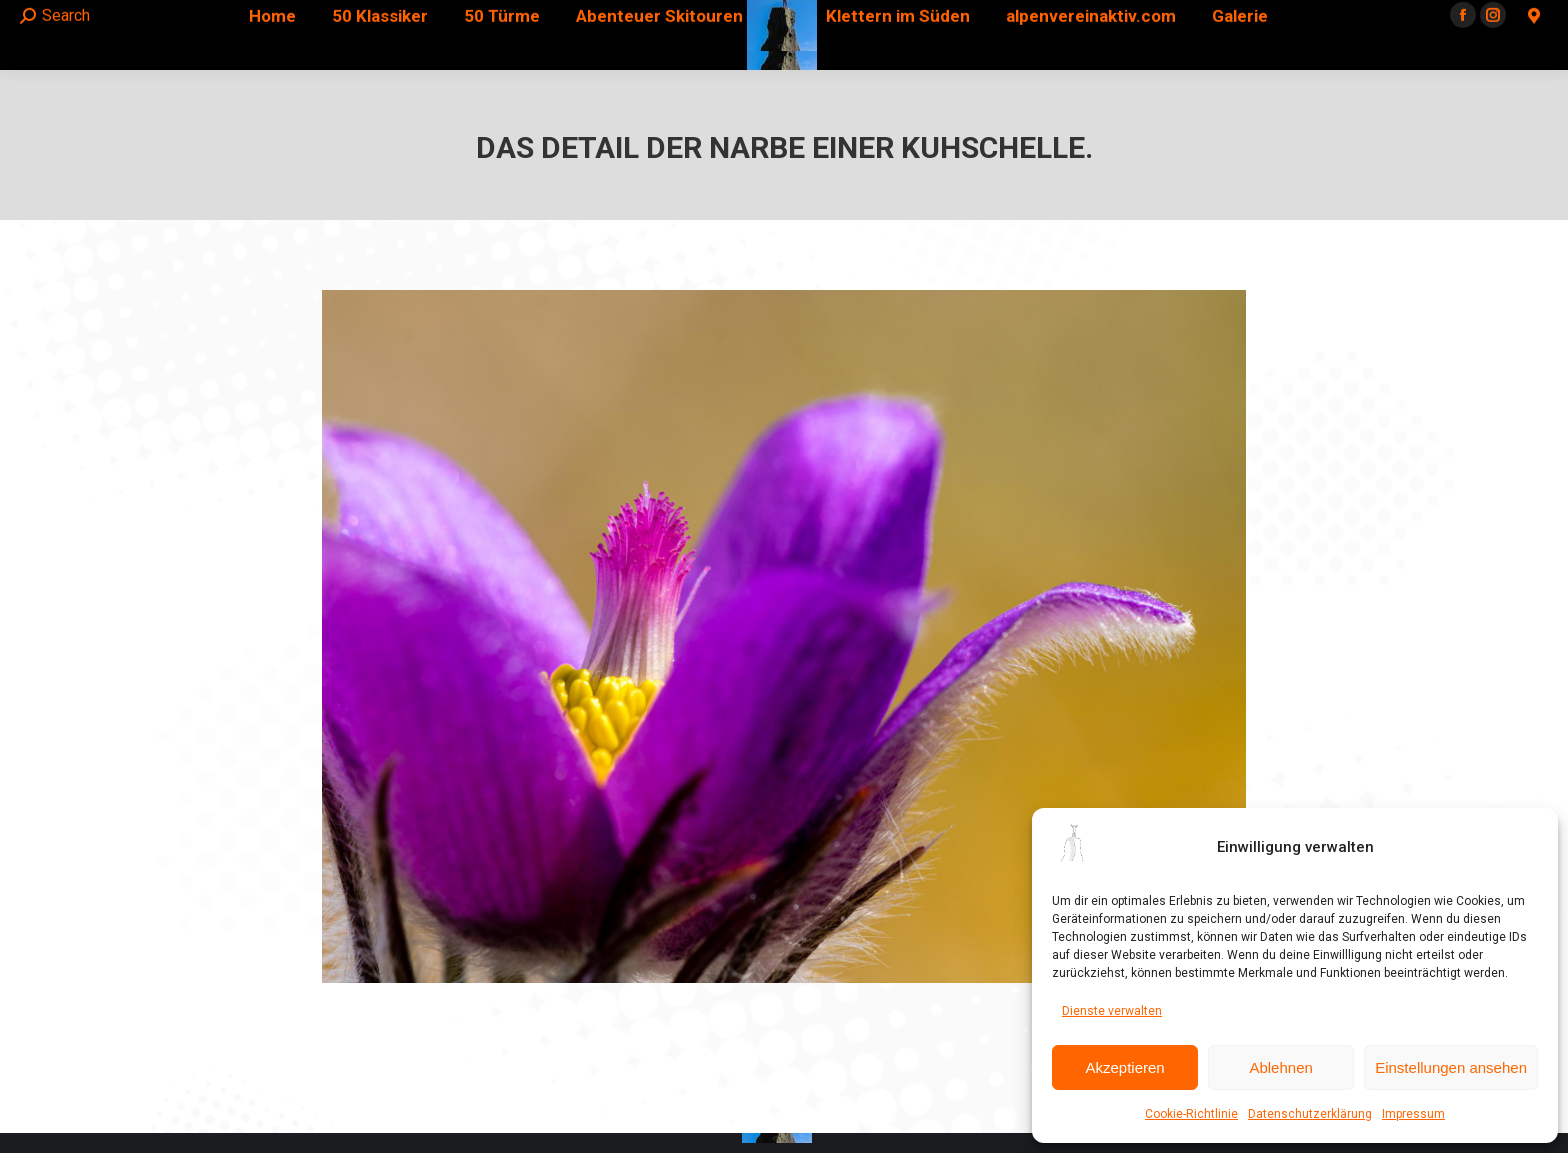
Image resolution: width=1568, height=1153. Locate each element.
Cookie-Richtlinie (1191, 1114)
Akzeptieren (1124, 1067)
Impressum (1413, 1114)
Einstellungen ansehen (1451, 1067)
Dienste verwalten (1112, 1011)
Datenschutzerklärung (1310, 1114)
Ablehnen (1280, 1067)
